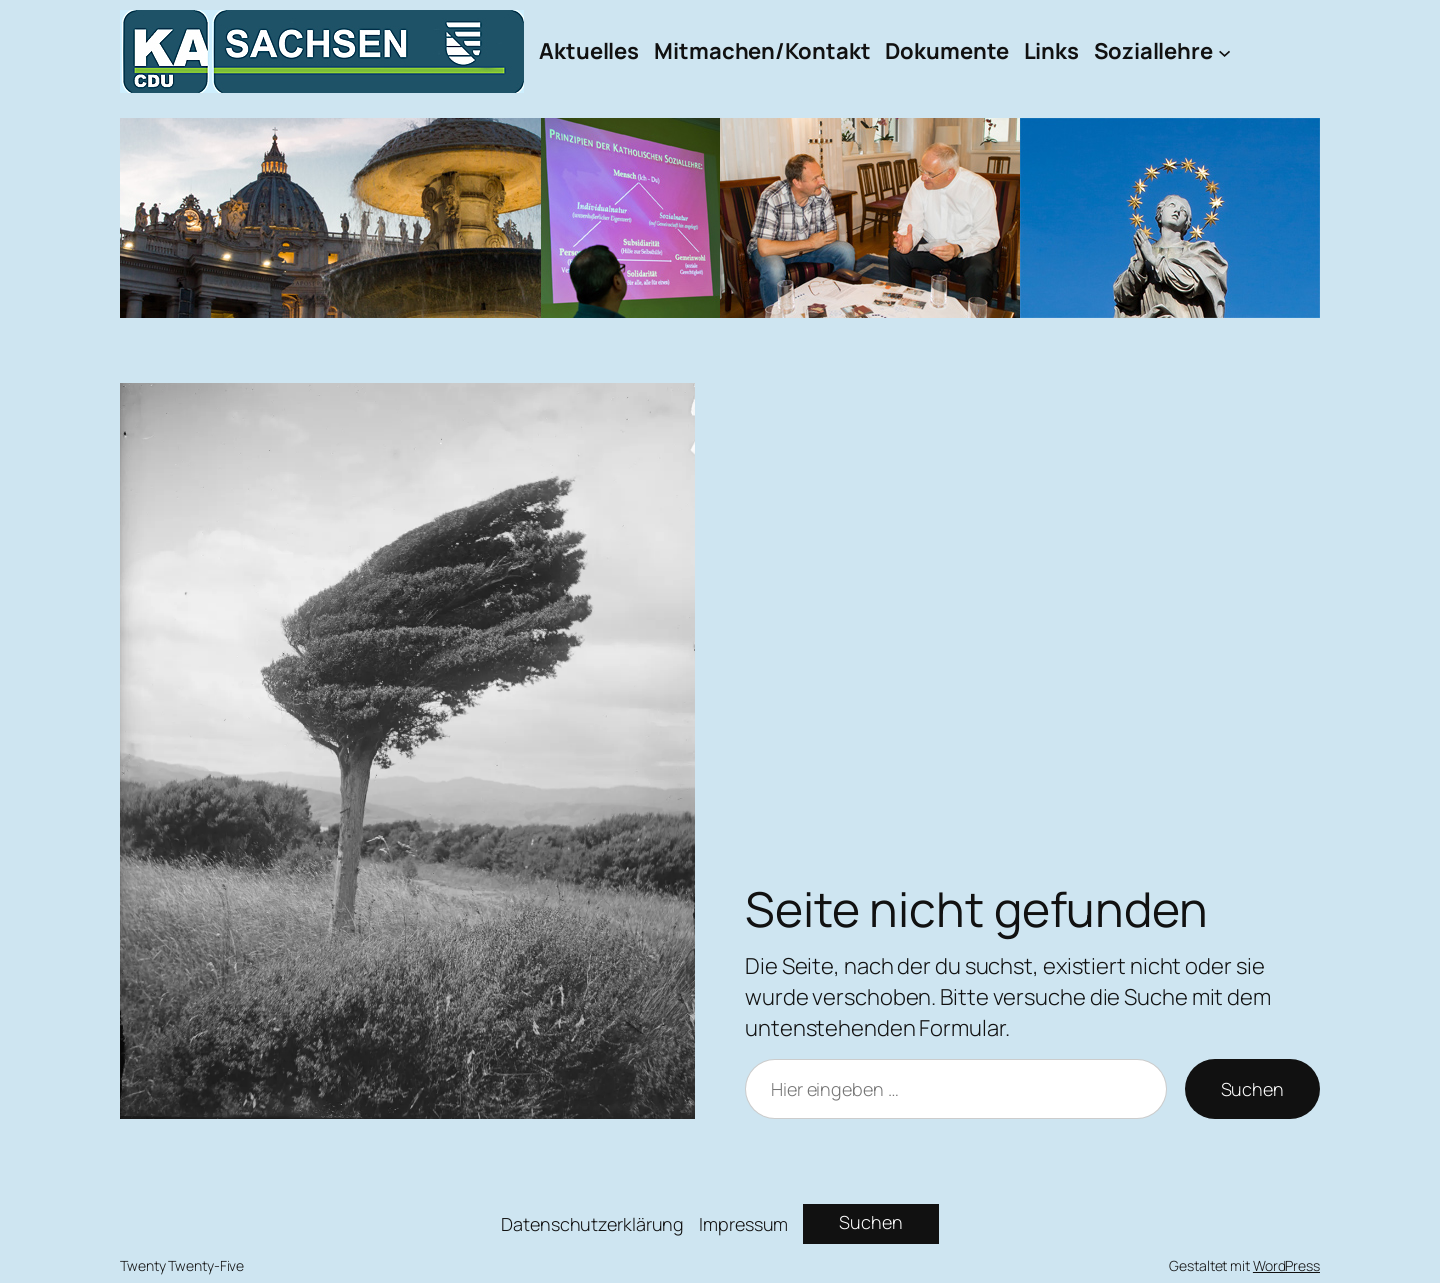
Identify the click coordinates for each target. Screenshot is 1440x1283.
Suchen (1252, 1089)
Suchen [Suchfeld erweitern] (870, 1222)
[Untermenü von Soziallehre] (1224, 51)
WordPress (1286, 1265)
